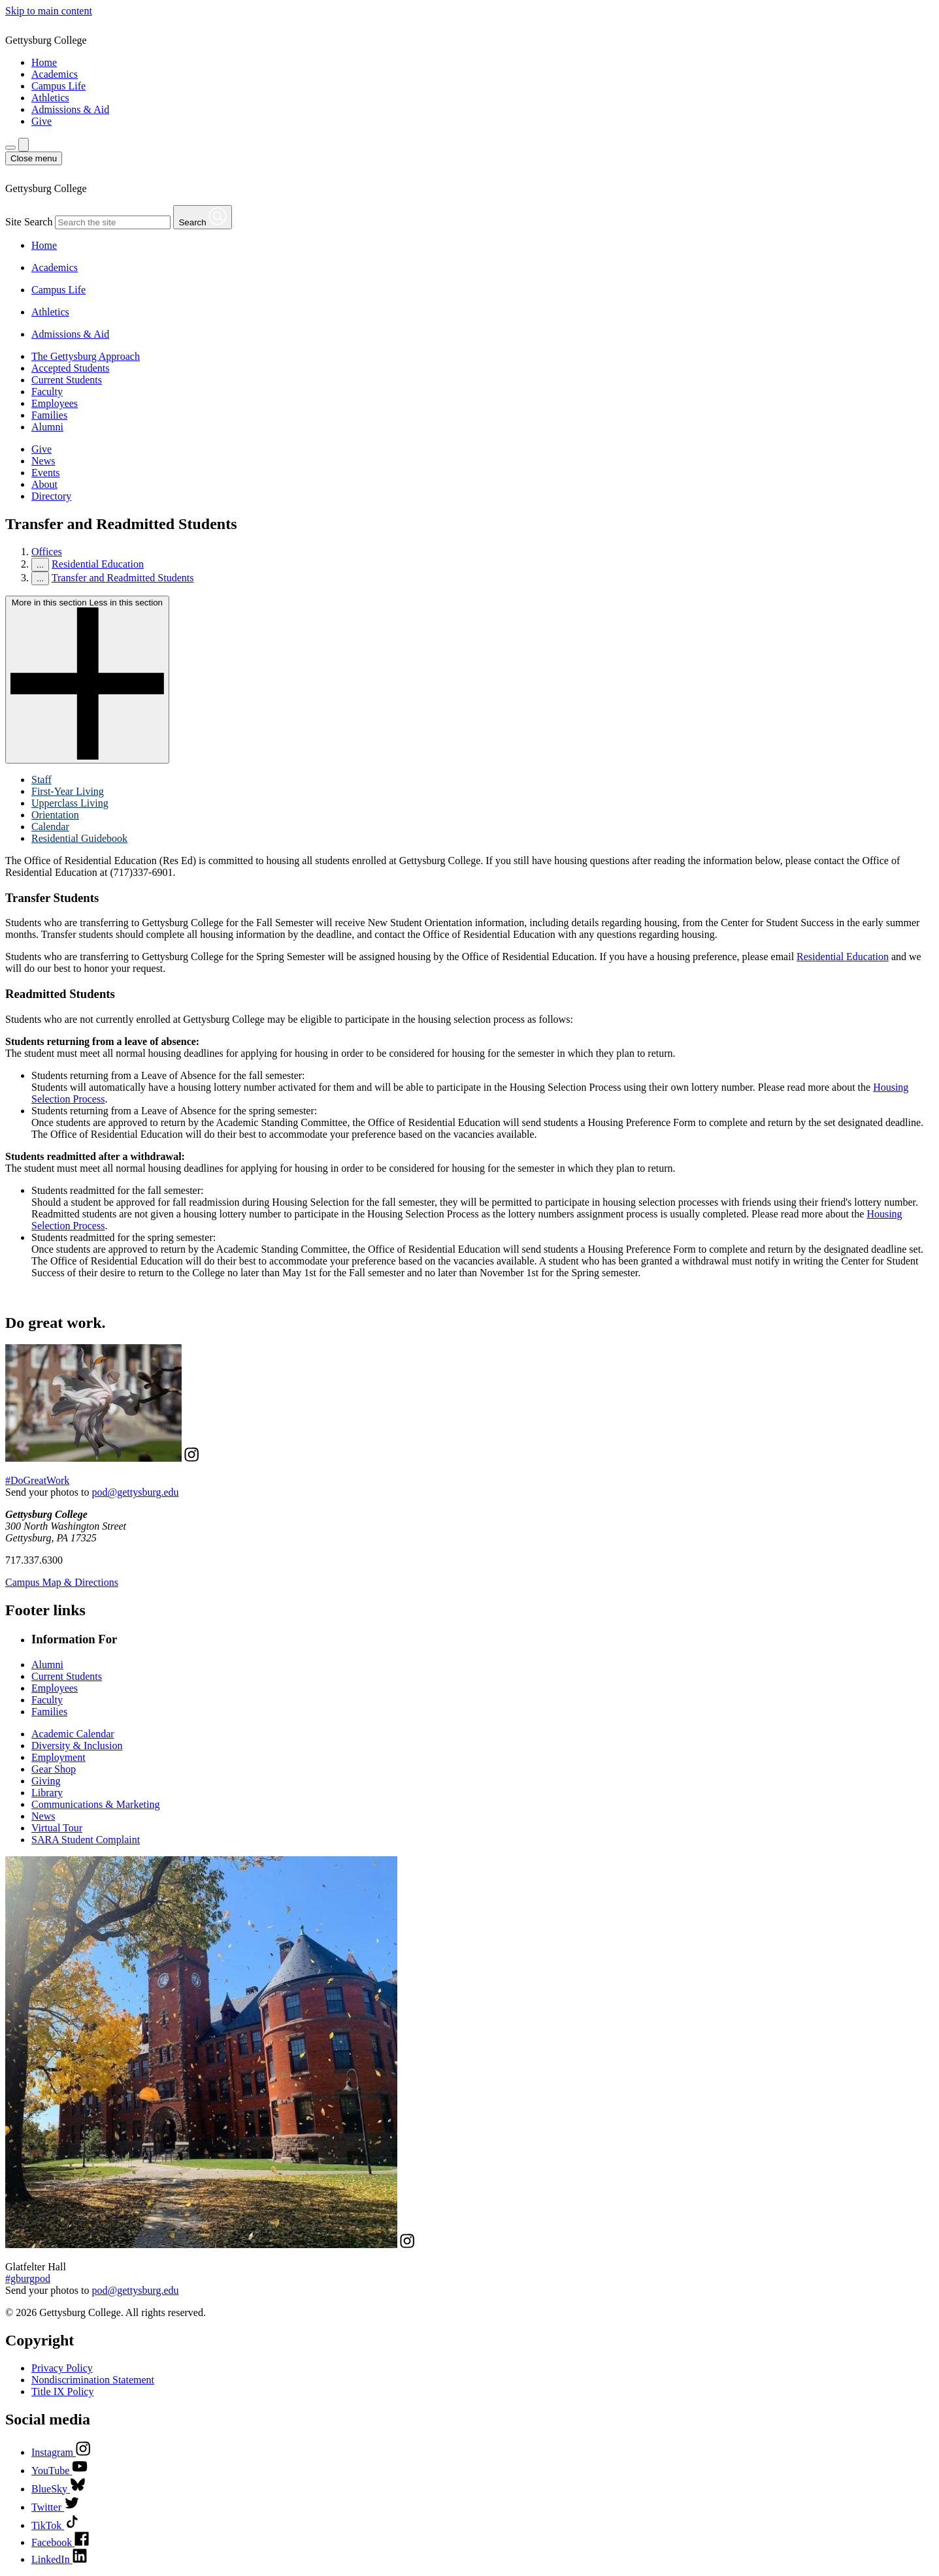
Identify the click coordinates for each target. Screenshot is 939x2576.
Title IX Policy (62, 2391)
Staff (41, 779)
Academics (54, 74)
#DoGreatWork (37, 1480)
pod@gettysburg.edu (134, 1492)
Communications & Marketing (95, 1804)
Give (41, 121)
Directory (51, 496)
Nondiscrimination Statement (92, 2379)
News (43, 460)
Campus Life (58, 85)
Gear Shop (53, 1769)
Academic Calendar (72, 1733)
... (40, 565)
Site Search (28, 221)
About (44, 484)
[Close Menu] (33, 158)
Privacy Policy (62, 2368)
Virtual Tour (56, 1827)
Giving (45, 1780)
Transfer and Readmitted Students (123, 577)
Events (45, 472)
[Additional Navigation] (10, 148)
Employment (58, 1757)
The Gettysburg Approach (85, 356)
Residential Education (98, 564)
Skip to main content (48, 10)
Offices (46, 551)
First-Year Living (67, 791)
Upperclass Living (69, 803)
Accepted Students (70, 368)
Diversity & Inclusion (77, 1745)
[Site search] (23, 145)
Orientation (55, 814)
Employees (54, 403)
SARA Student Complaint (85, 1839)
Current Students (66, 379)
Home (44, 62)
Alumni (47, 426)
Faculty (47, 391)
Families (49, 415)
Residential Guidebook (79, 838)
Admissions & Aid (70, 109)
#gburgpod (27, 2278)
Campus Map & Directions (61, 1582)
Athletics (50, 97)
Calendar (50, 826)
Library (47, 1792)
